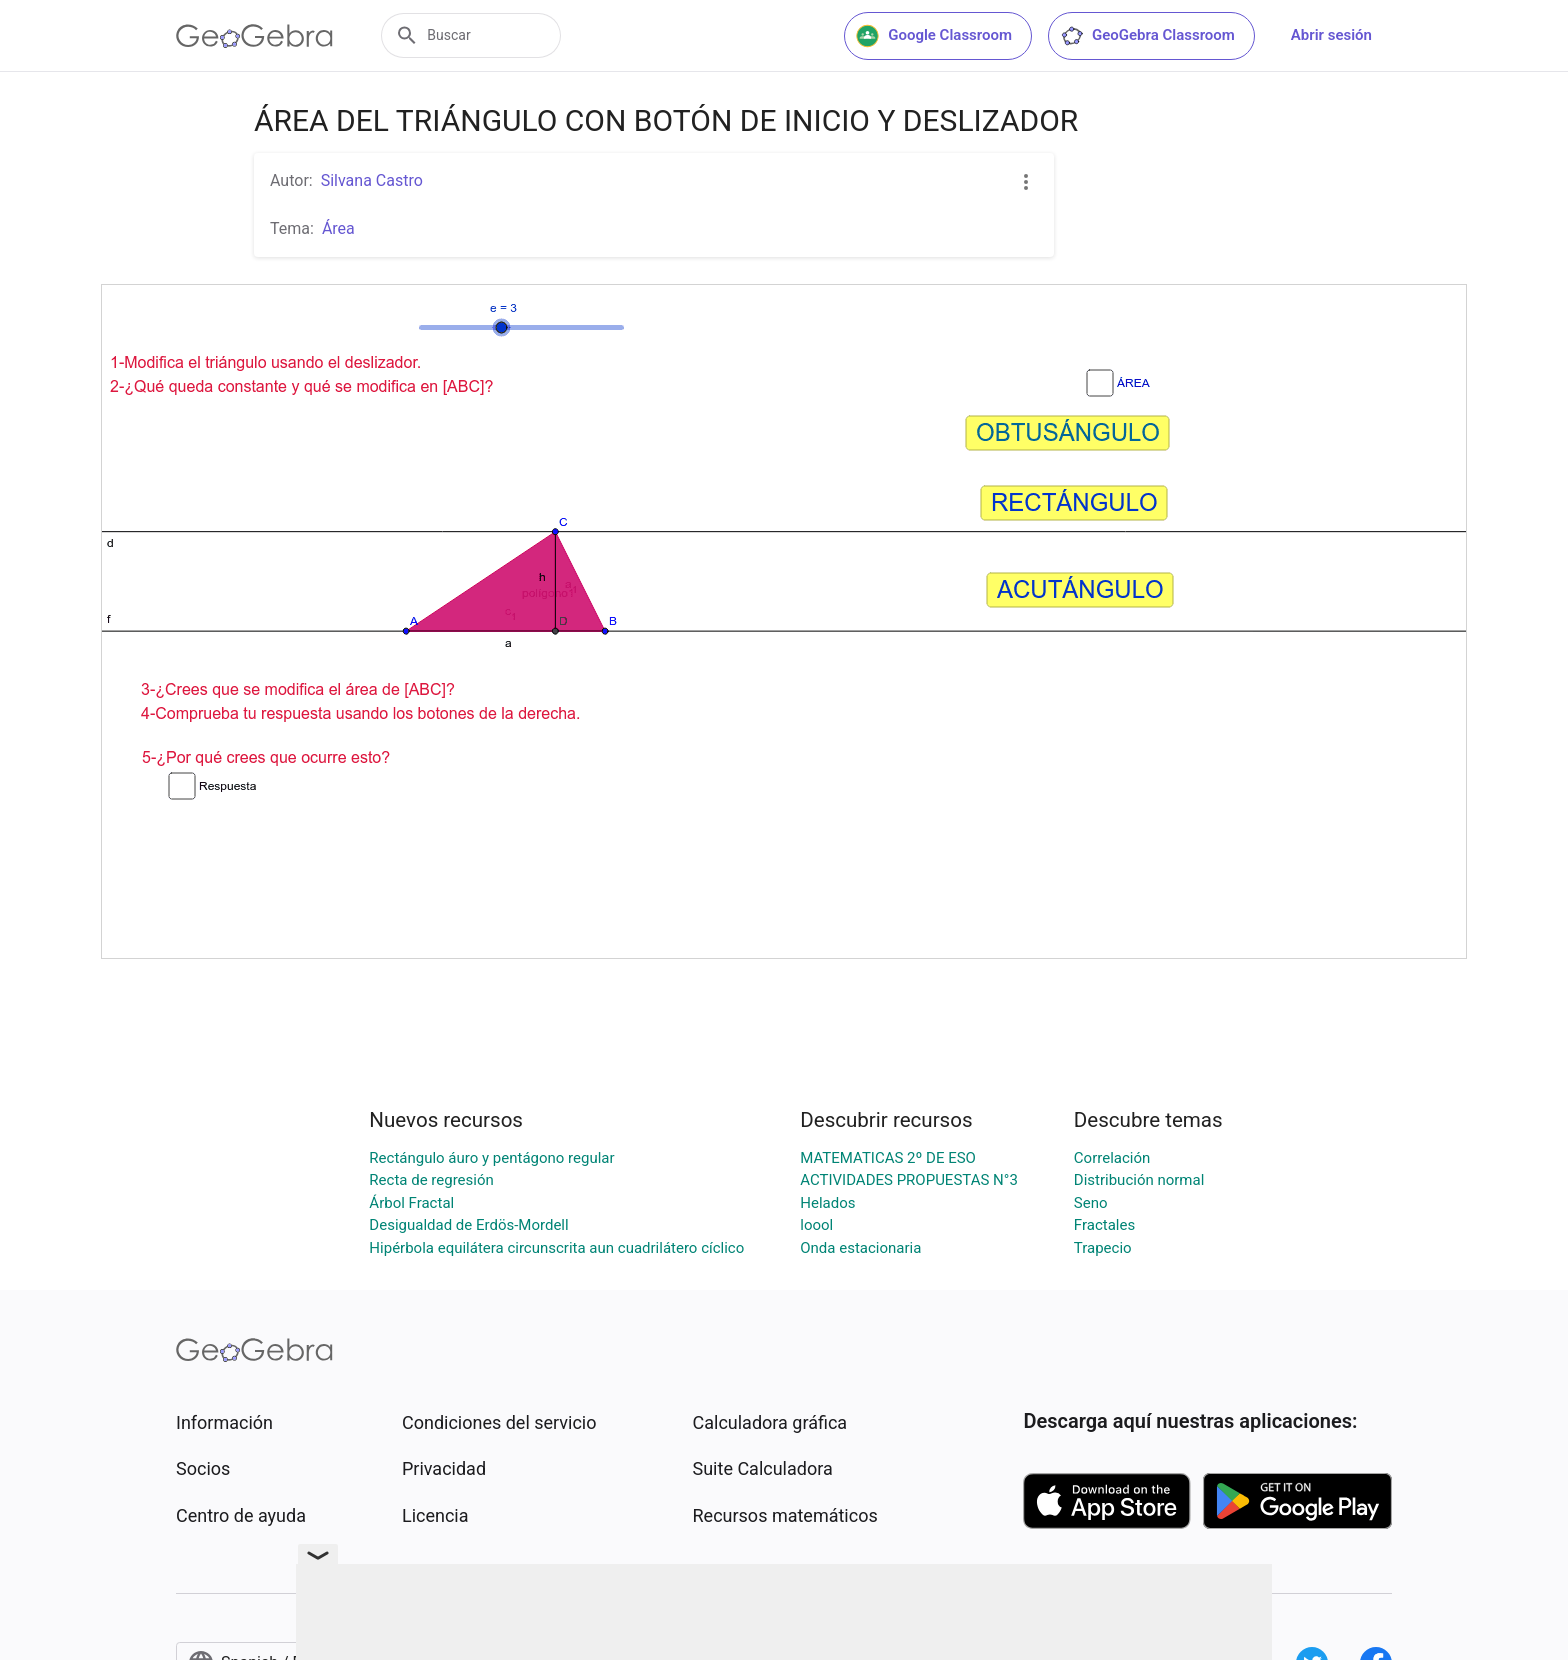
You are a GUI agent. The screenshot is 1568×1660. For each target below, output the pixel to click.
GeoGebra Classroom (1147, 36)
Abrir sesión (1331, 35)
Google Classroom (934, 36)
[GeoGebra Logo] (254, 36)
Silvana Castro (372, 180)
